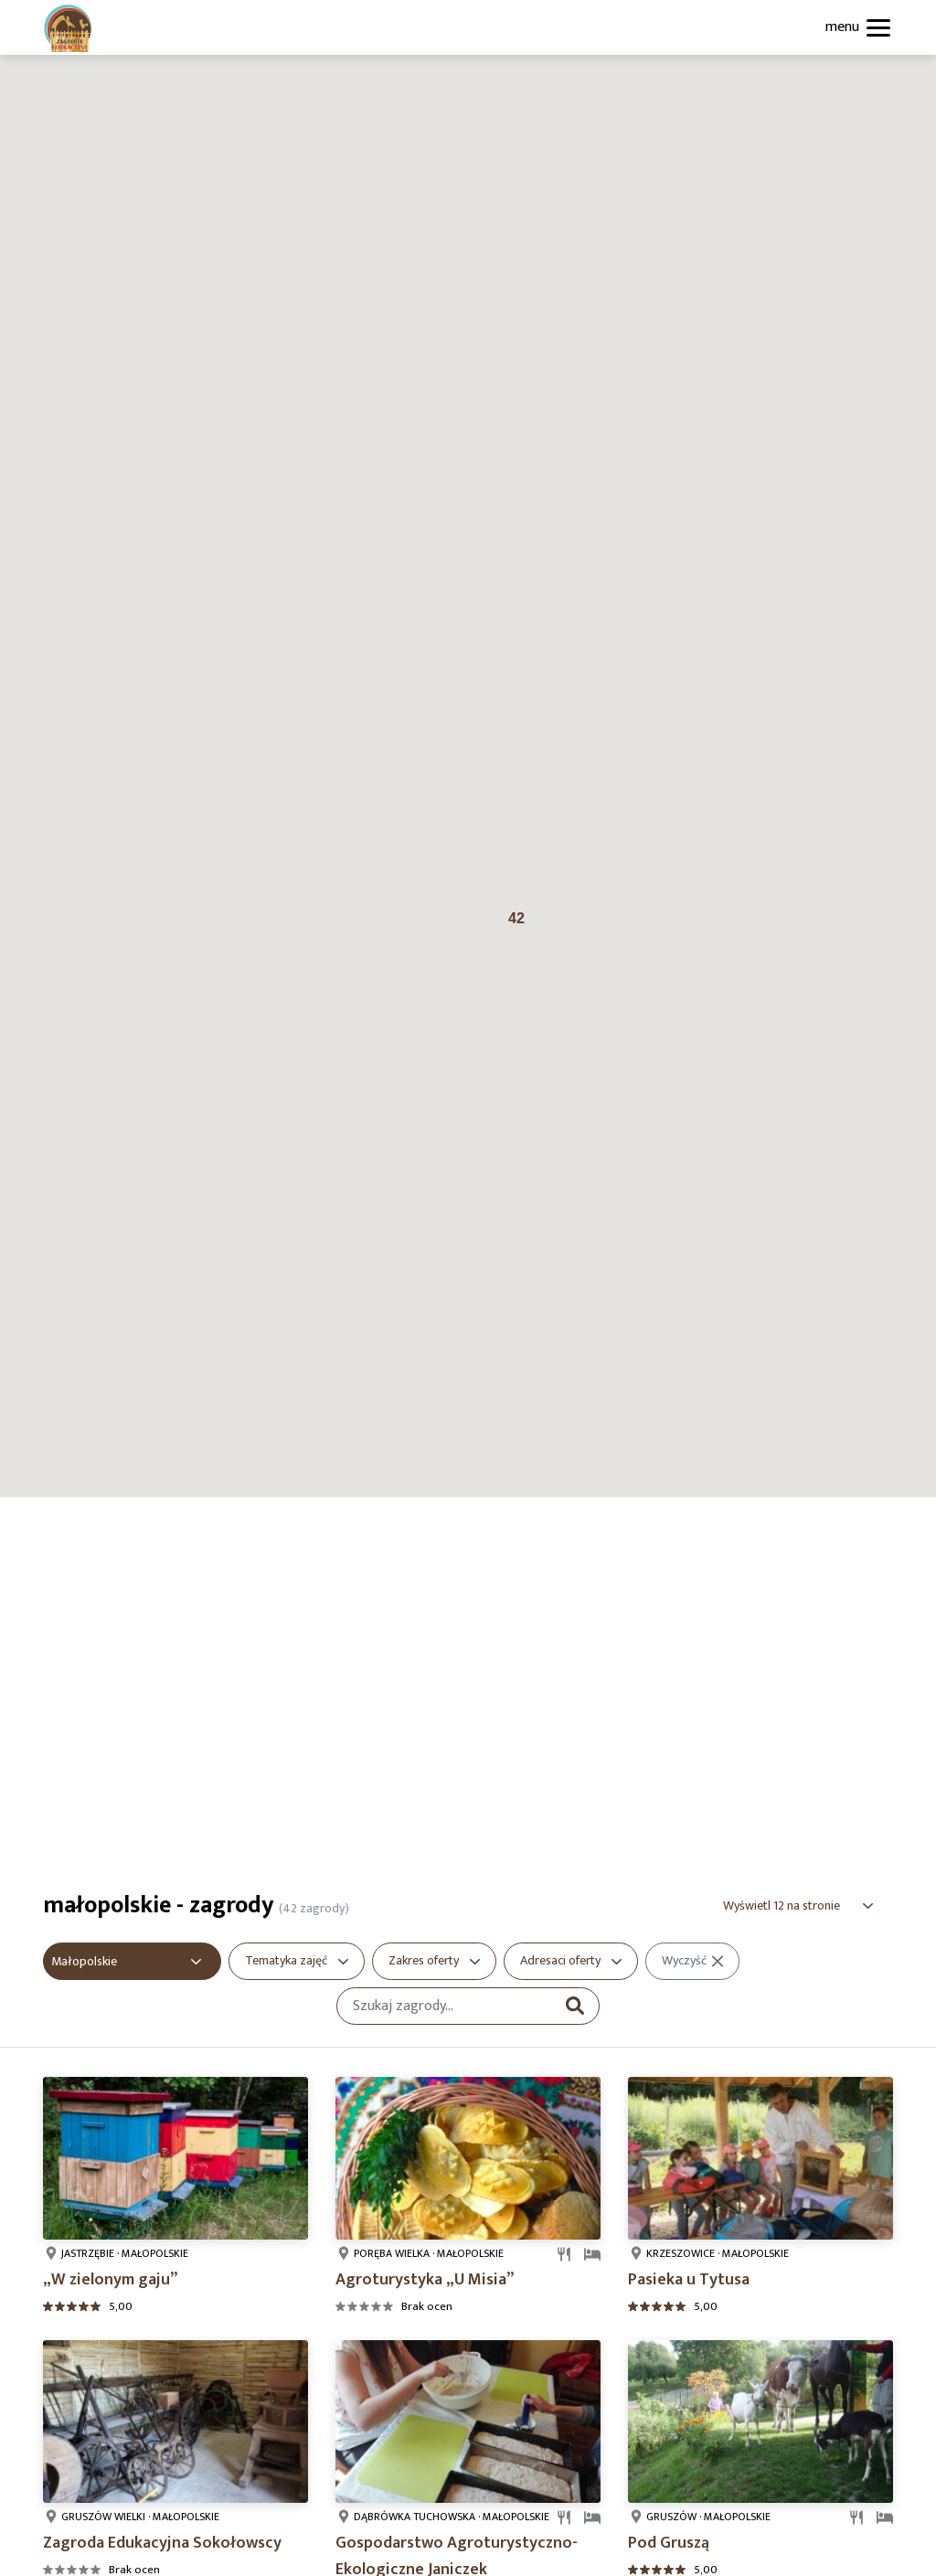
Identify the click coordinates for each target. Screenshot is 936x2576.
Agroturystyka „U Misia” (424, 2280)
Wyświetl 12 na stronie (781, 1905)
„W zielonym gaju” (110, 2280)
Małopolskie (84, 1961)
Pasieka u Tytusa (689, 2280)
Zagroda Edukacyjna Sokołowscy (162, 2543)
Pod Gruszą (668, 2543)
